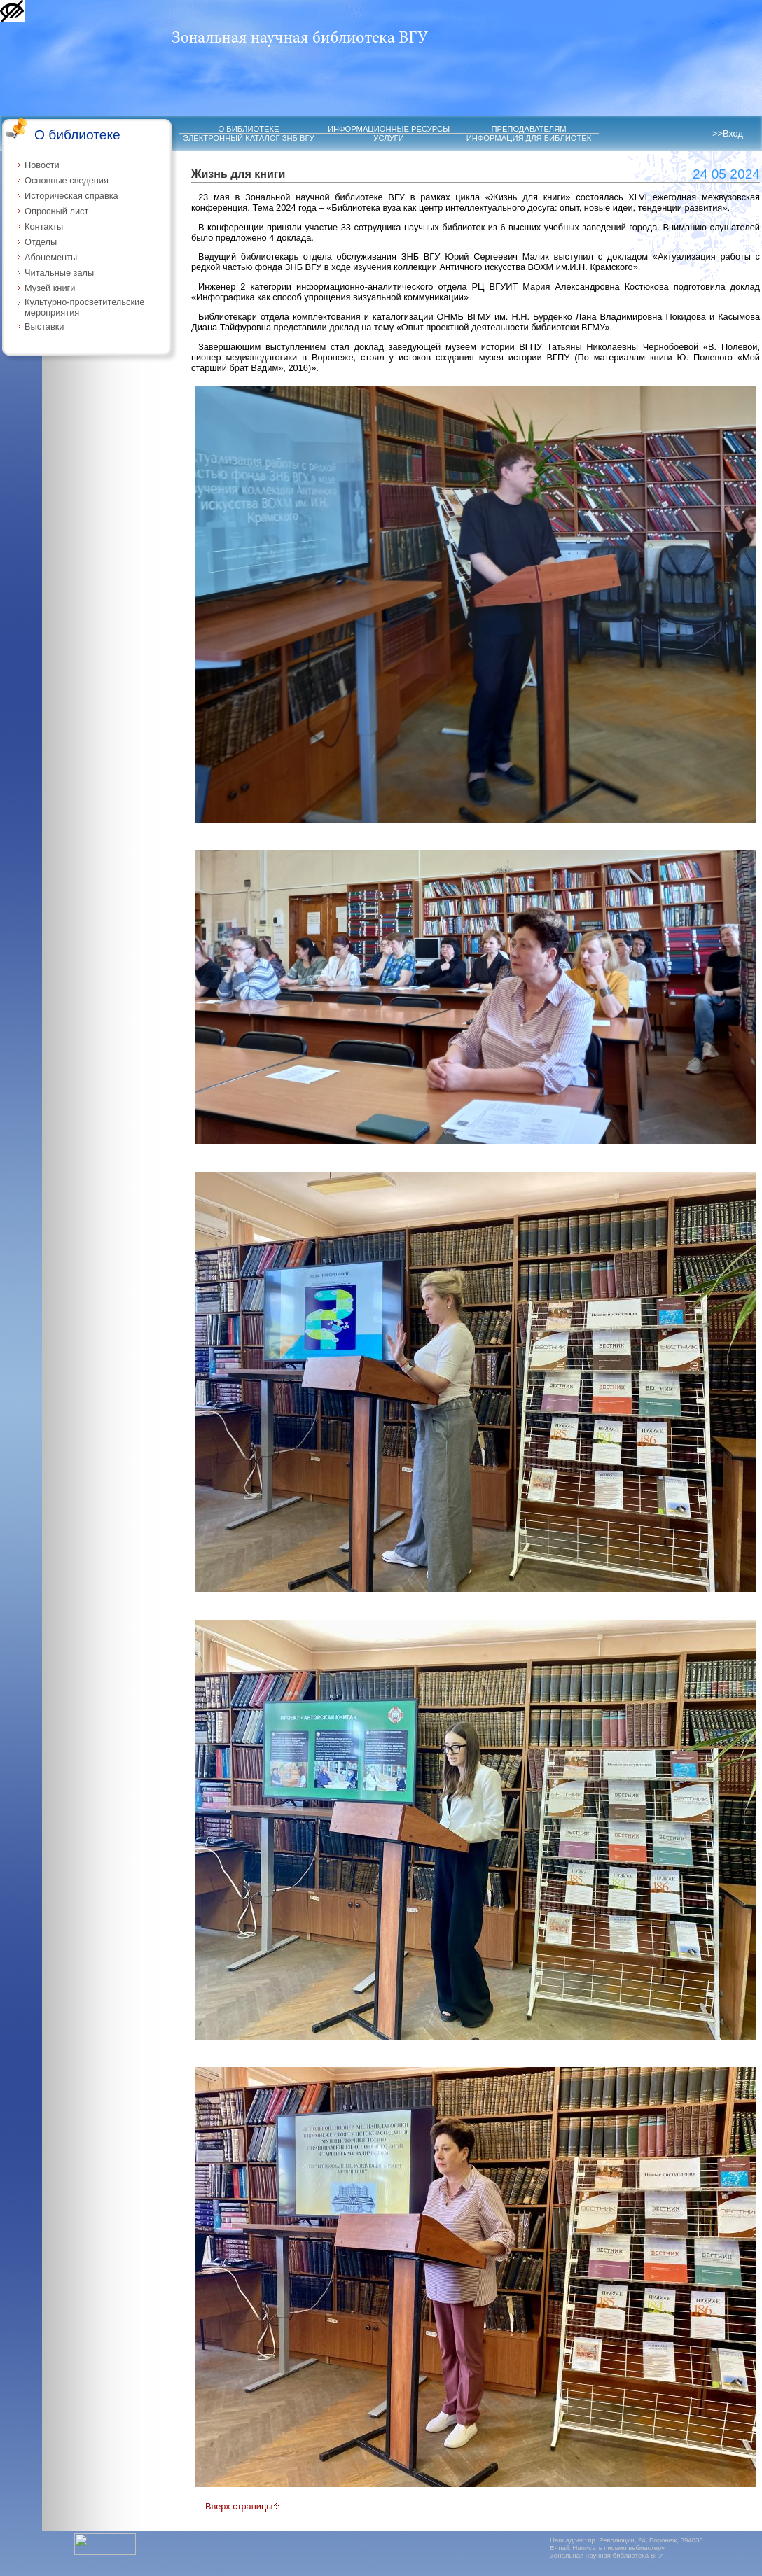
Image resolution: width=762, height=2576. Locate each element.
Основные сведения (67, 180)
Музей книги (50, 288)
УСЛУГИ (388, 138)
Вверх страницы (242, 2506)
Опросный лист (56, 211)
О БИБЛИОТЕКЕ (249, 129)
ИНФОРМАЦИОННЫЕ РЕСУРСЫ (389, 129)
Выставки (44, 326)
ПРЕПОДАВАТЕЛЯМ (528, 129)
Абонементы (51, 257)
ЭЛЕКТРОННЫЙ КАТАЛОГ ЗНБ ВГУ (248, 138)
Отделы (41, 242)
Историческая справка (71, 195)
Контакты (44, 226)
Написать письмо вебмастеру (619, 2548)
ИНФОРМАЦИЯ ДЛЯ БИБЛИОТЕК (529, 138)
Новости (42, 165)
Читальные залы (59, 272)
